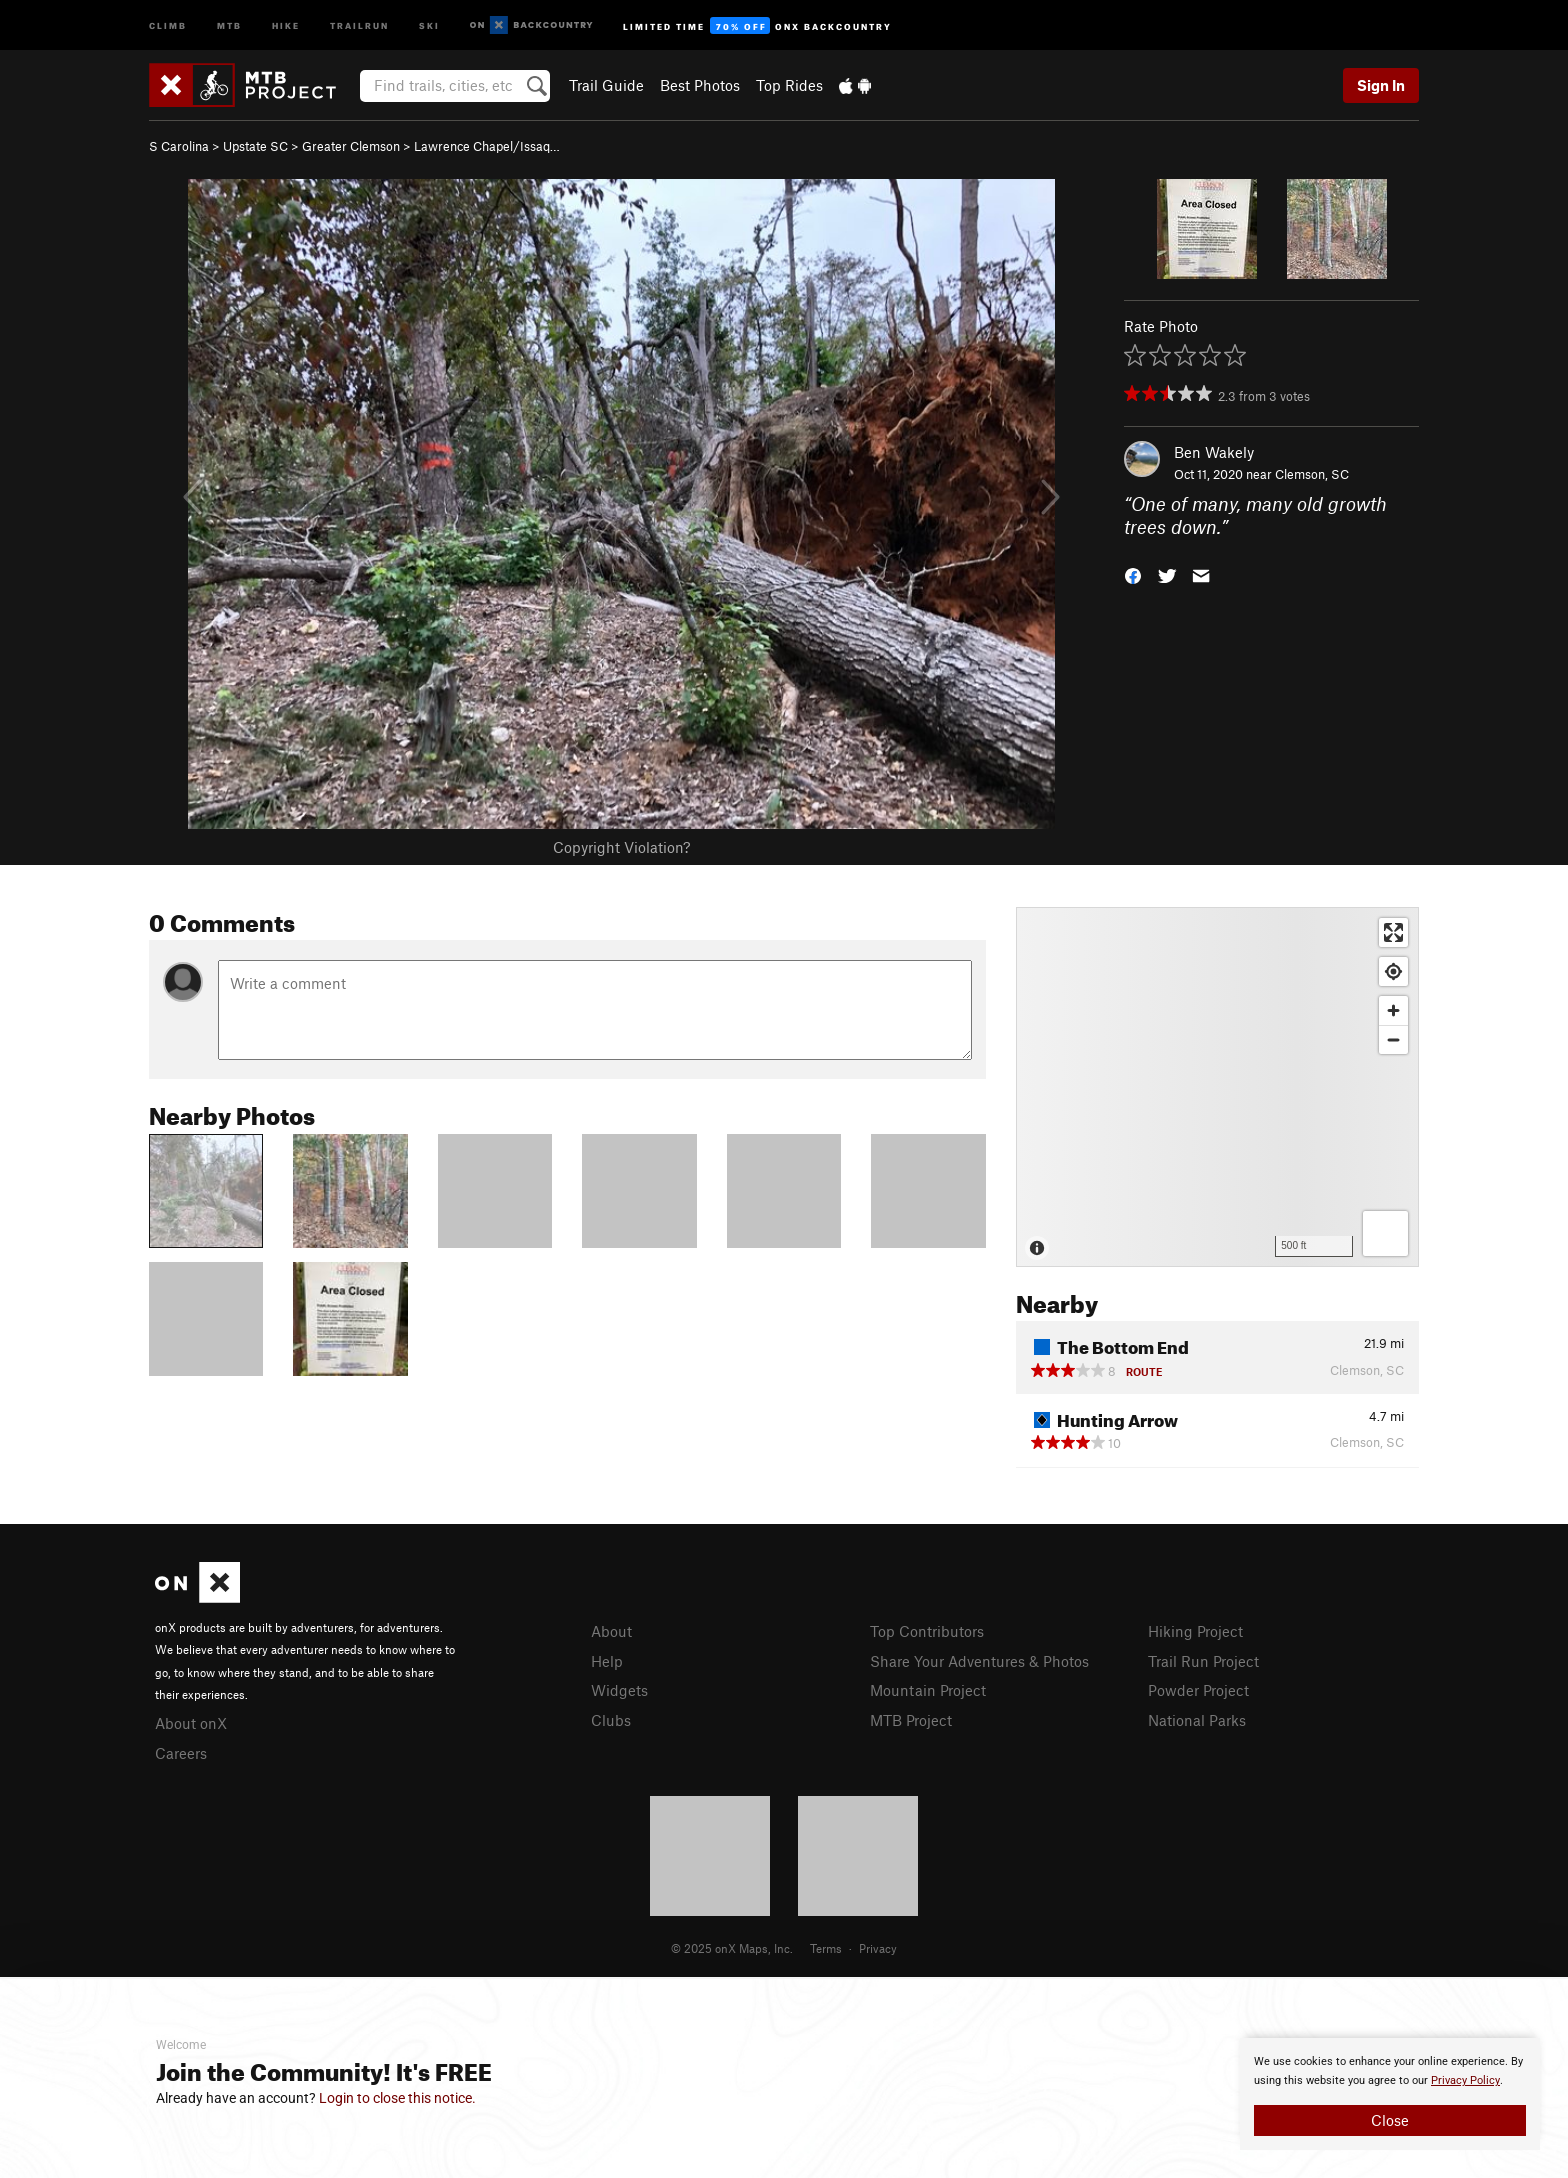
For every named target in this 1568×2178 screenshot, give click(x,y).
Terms (826, 1948)
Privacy (878, 1948)
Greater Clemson (351, 146)
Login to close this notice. (397, 2098)
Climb (168, 24)
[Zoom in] (1393, 1010)
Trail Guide (606, 85)
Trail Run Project (1203, 1661)
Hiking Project (1195, 1631)
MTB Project (911, 1720)
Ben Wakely (1214, 452)
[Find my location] (1393, 971)
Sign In (1381, 85)
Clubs (611, 1720)
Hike (286, 24)
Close (1390, 2120)
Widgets (619, 1690)
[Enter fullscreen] (1393, 932)
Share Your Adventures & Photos (979, 1661)
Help (607, 1661)
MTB (229, 24)
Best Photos (700, 85)
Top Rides (789, 85)
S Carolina (179, 146)
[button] (1133, 573)
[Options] (1385, 1233)
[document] (1390, 2094)
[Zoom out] (1393, 1039)
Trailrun (359, 24)
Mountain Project (928, 1690)
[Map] (1217, 1087)
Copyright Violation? (621, 847)
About (611, 1631)
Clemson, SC (1312, 474)
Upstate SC (255, 146)
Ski (429, 24)
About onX (191, 1723)
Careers (181, 1753)
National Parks (1197, 1720)
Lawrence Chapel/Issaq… (487, 146)
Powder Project (1198, 1690)
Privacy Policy (1465, 2080)
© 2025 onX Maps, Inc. (732, 1948)
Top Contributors (927, 1631)
